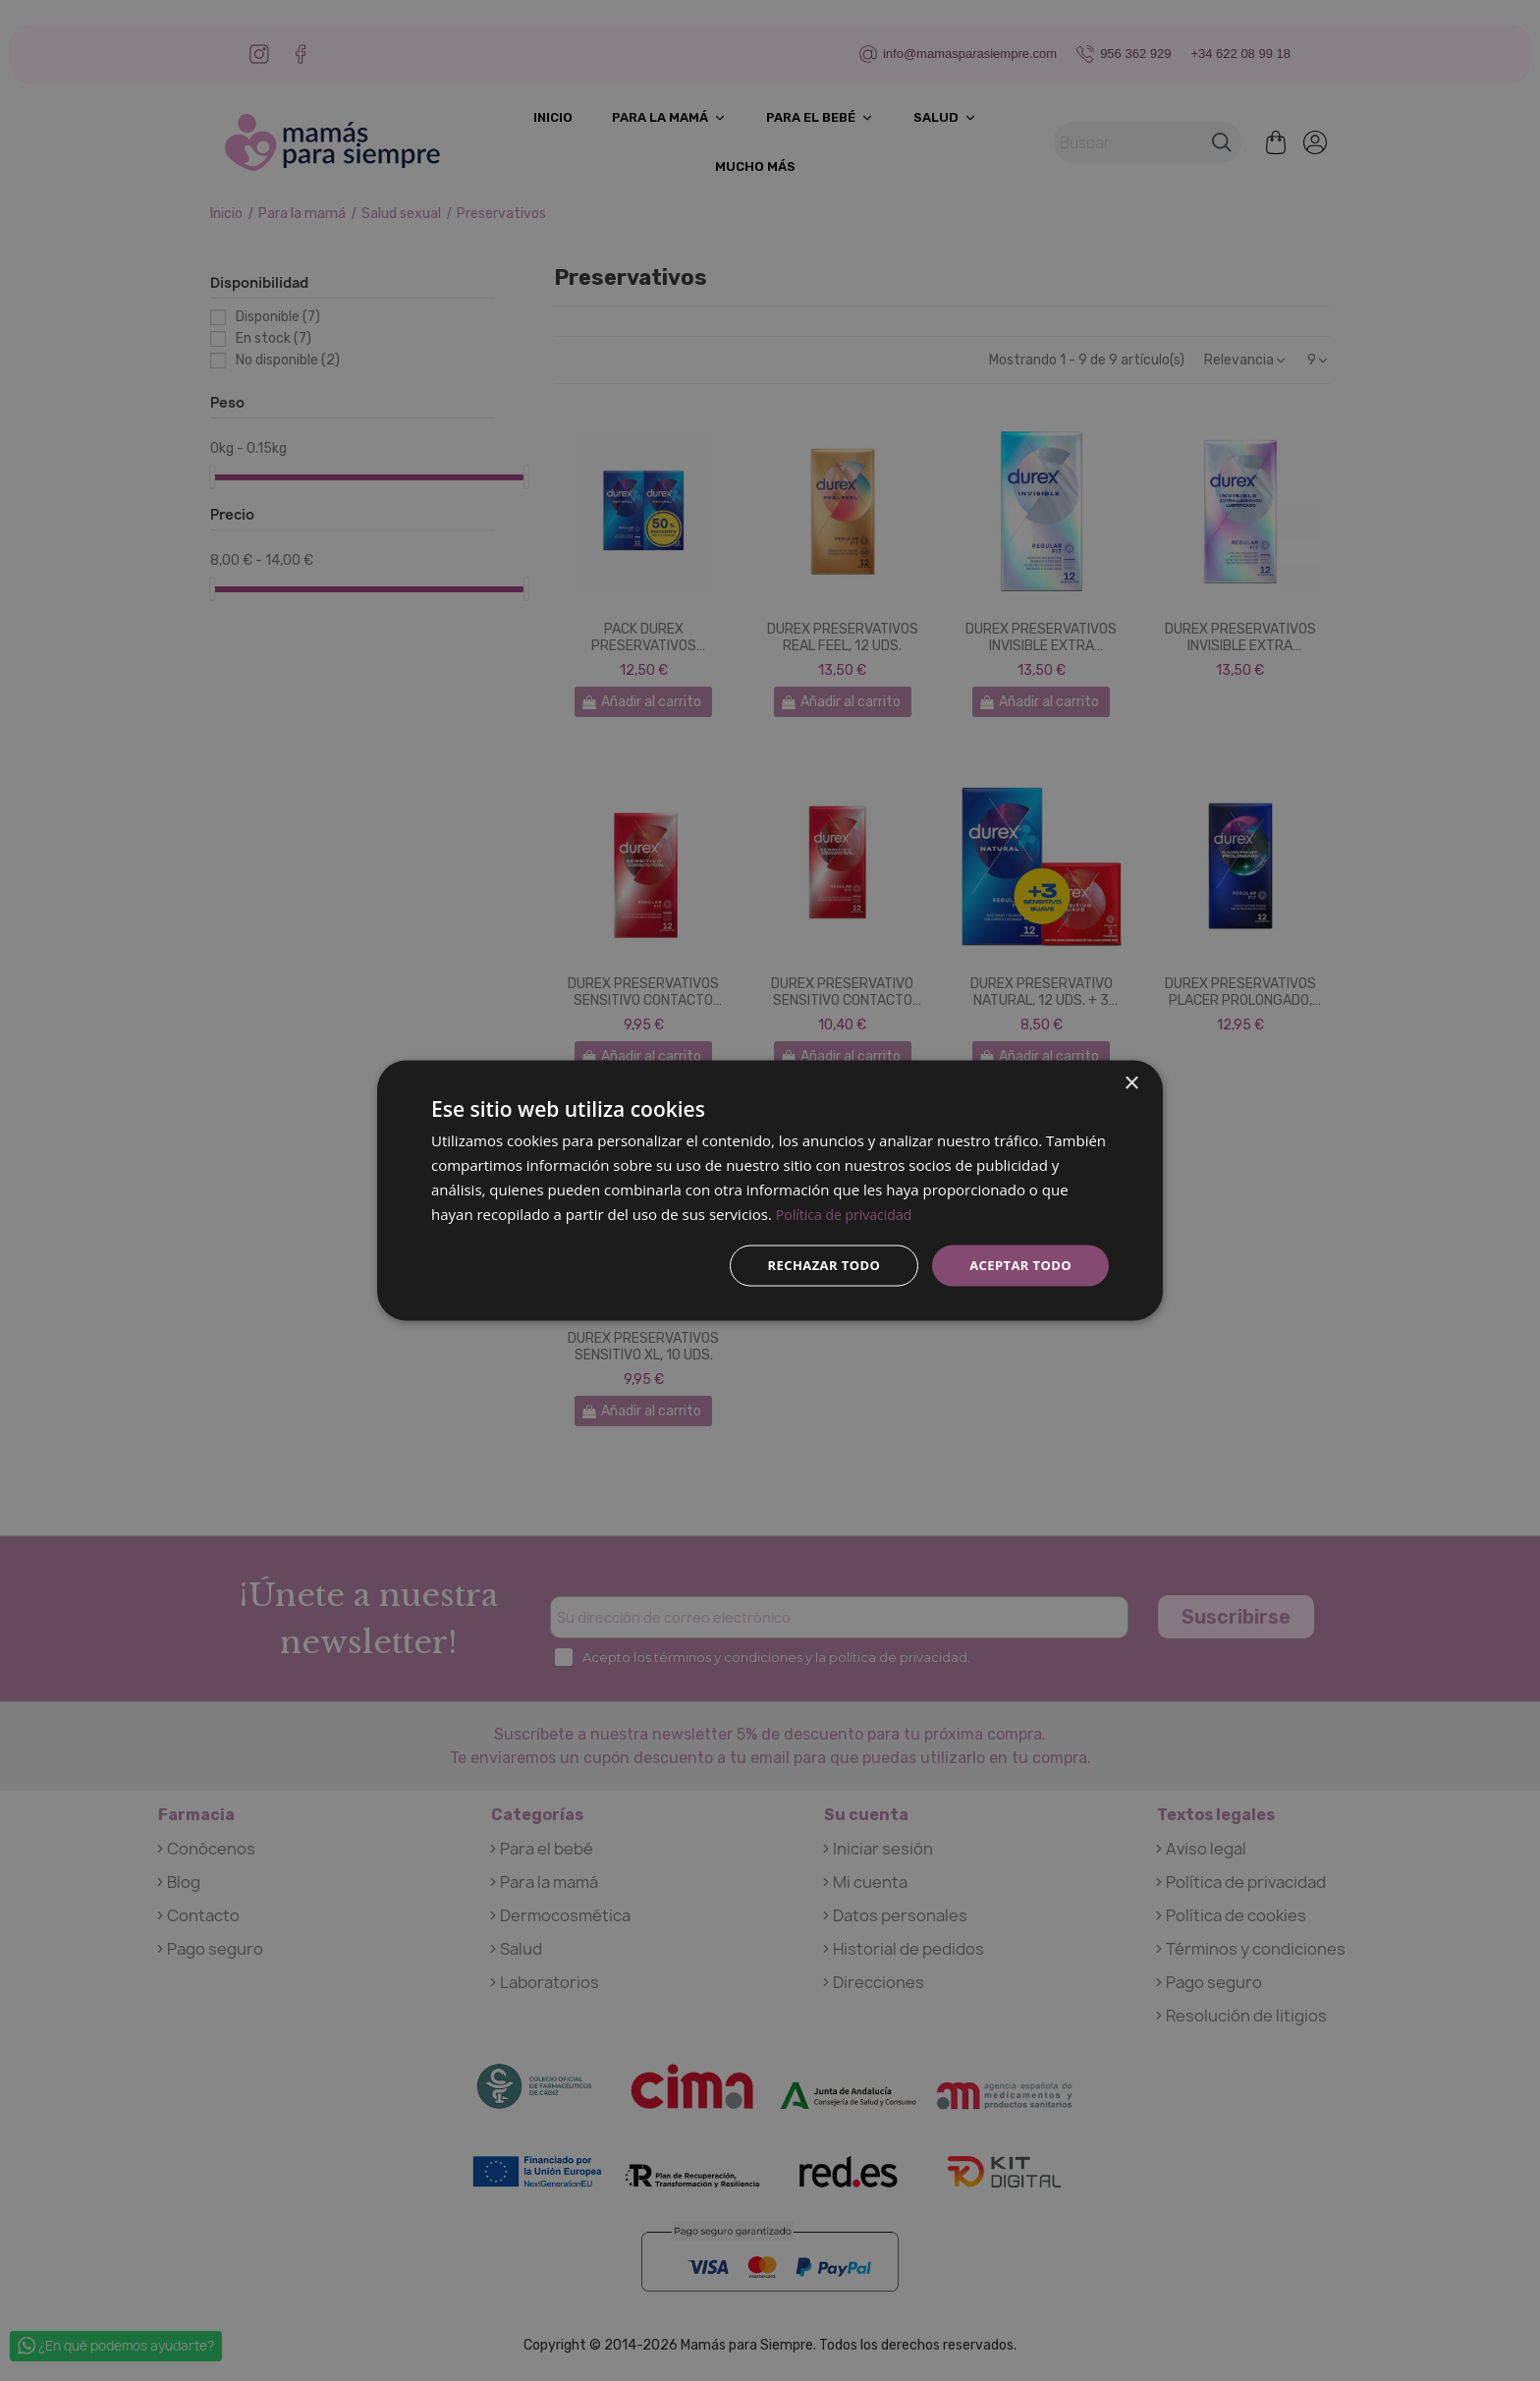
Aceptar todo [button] (1017, 1264)
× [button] (1131, 1082)
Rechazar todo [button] (812, 1264)
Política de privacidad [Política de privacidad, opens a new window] (848, 1212)
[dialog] (770, 1190)
